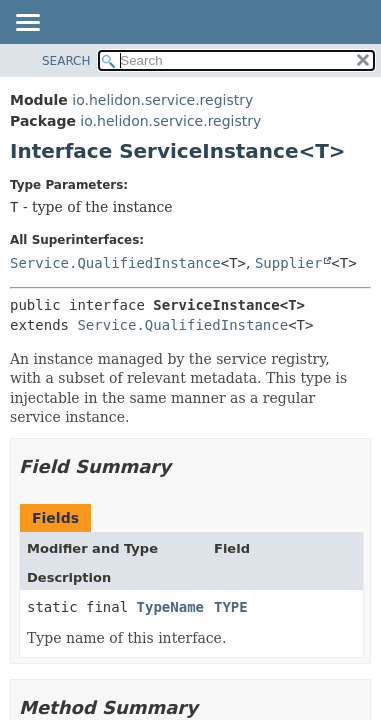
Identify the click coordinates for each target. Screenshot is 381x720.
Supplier (288, 263)
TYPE (231, 607)
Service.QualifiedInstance (115, 263)
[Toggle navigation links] (27, 24)
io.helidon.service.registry (162, 100)
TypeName (170, 607)
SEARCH (66, 61)
